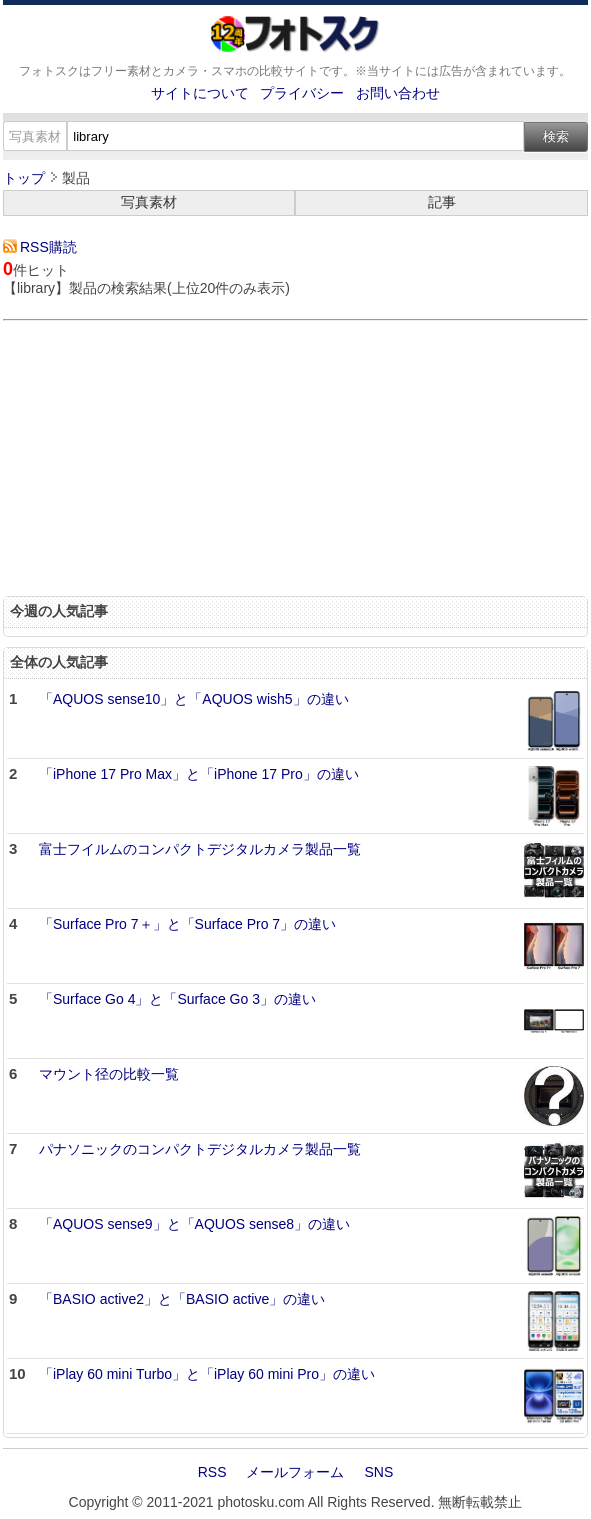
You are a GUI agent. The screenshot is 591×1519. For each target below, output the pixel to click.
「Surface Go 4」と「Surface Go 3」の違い (177, 999)
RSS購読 (48, 247)
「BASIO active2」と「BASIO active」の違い (182, 1299)
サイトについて (200, 93)
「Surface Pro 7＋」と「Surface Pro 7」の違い (187, 924)
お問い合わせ (398, 93)
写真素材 (149, 202)
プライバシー (302, 93)
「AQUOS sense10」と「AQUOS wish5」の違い (194, 699)
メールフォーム (295, 1472)
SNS (378, 1472)
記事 (442, 202)
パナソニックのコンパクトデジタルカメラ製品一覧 (200, 1149)
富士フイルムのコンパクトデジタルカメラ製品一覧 (200, 849)
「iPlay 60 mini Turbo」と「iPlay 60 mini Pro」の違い (207, 1374)
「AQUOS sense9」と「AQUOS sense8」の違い (194, 1224)
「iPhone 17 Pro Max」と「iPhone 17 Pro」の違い (199, 774)
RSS (212, 1472)
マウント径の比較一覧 (109, 1074)
